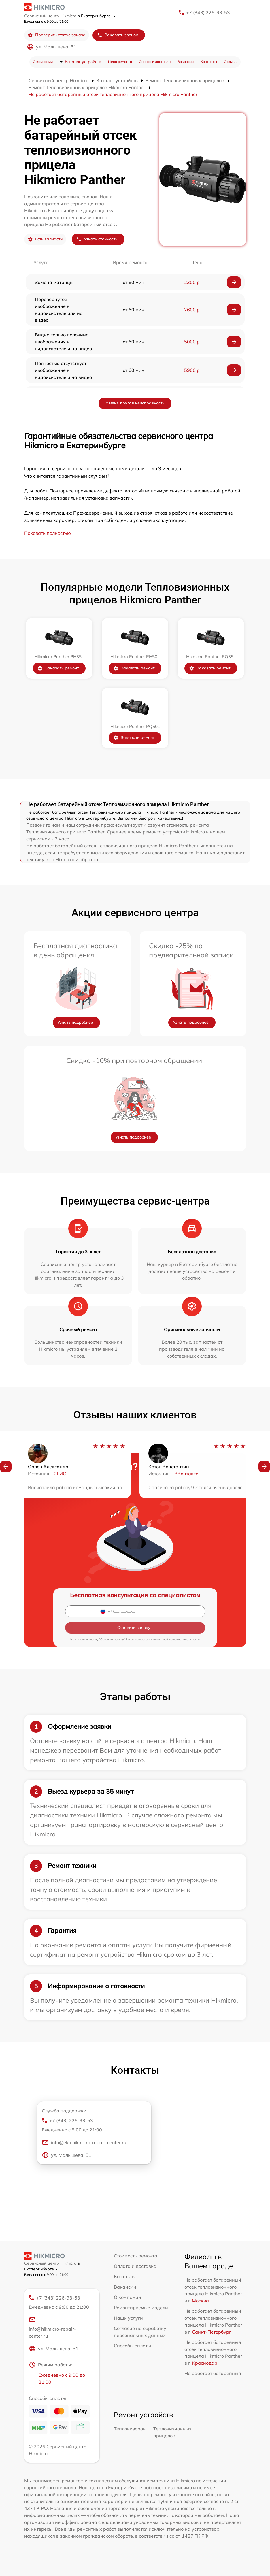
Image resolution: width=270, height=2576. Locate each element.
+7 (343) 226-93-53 (208, 12)
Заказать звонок (117, 35)
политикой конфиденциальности (176, 1639)
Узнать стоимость (97, 239)
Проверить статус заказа (57, 35)
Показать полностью (47, 533)
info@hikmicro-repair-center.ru (52, 2327)
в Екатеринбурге (97, 15)
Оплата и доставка (155, 61)
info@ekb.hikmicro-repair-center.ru (84, 2142)
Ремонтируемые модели (141, 2307)
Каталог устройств (83, 61)
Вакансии (186, 61)
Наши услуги (128, 2318)
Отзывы (230, 61)
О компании (43, 61)
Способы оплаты (132, 2346)
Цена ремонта (120, 61)
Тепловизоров (130, 2429)
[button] (6, 1467)
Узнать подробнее (75, 1022)
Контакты (209, 61)
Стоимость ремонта (135, 2256)
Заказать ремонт (58, 668)
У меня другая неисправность (135, 403)
